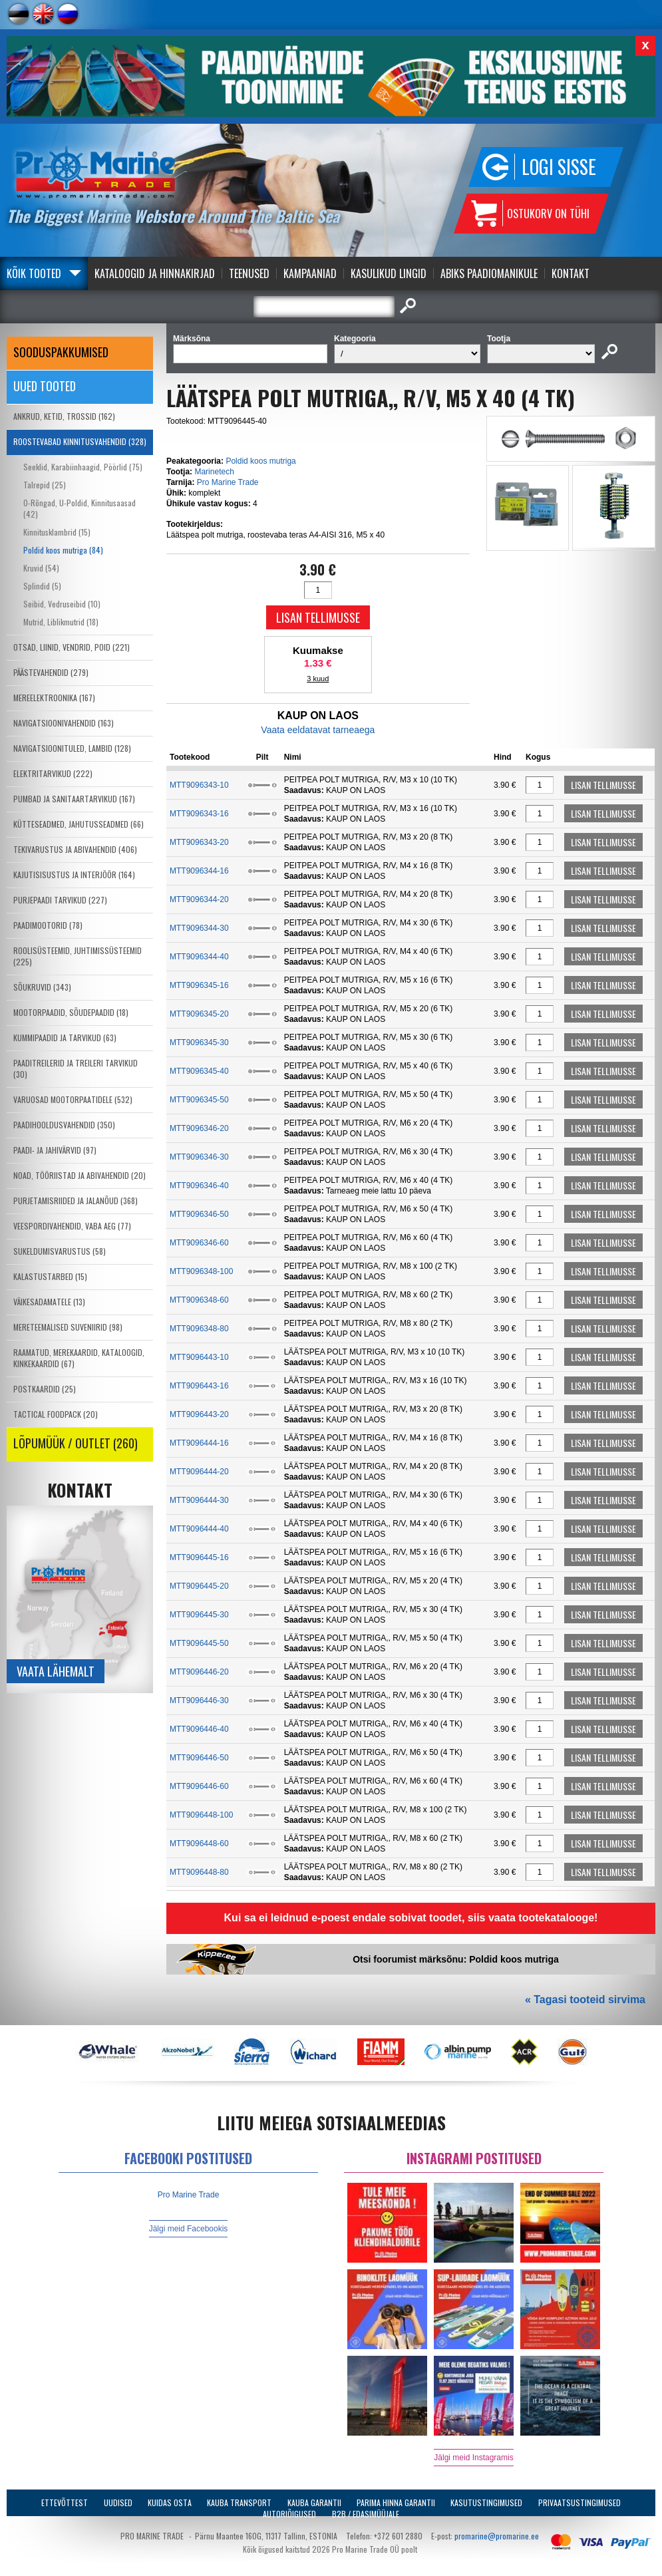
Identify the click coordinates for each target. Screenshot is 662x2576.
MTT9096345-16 (199, 985)
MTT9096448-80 (199, 1872)
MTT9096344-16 (199, 871)
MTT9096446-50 (199, 1757)
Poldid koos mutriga (260, 461)
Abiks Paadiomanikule (489, 273)
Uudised (118, 2502)
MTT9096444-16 (199, 1443)
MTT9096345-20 (199, 1014)
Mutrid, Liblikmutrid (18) (60, 621)
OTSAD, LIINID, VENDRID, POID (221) (71, 647)
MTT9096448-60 (199, 1843)
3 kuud (318, 679)
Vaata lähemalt (55, 1671)
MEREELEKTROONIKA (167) (54, 697)
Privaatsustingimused (579, 2502)
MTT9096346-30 (199, 1157)
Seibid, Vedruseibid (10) (61, 603)
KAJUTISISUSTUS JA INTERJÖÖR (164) (74, 874)
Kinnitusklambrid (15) (56, 532)
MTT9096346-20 (199, 1128)
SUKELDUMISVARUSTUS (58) (59, 1251)
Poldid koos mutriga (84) (63, 550)
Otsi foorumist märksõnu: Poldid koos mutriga (456, 1959)
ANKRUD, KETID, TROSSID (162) (64, 416)
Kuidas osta (170, 2502)
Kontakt (570, 273)
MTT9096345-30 (199, 1042)
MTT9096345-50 (199, 1099)
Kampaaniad (310, 273)
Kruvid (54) (41, 567)
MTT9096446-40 (199, 1729)
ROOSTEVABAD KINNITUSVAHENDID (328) (79, 441)
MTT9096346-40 (199, 1185)
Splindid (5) (42, 585)
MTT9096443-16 (199, 1385)
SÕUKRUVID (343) (42, 987)
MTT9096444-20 (199, 1471)
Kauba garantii (314, 2502)
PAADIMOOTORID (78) (48, 925)
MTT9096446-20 (199, 1672)
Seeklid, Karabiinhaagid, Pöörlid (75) (82, 466)
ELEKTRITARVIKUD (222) (52, 773)
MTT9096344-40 (199, 956)
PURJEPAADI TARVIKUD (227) (60, 899)
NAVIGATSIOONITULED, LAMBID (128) (72, 748)
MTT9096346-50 (199, 1214)
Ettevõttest (64, 2502)
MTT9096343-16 (199, 813)
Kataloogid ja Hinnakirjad (154, 273)
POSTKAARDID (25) (44, 1388)
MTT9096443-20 (199, 1414)
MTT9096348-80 (199, 1328)
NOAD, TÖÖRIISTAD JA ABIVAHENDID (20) (79, 1175)
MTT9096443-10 (199, 1357)
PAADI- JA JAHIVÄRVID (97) (54, 1150)
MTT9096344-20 (199, 899)
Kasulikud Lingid (388, 273)
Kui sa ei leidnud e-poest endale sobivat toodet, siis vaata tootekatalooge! (411, 1917)
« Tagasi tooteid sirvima (585, 1999)
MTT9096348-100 (201, 1271)
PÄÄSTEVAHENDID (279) (50, 672)
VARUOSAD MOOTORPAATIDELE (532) (72, 1099)
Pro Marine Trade (228, 482)
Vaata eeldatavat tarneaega (318, 729)
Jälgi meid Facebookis (188, 2228)
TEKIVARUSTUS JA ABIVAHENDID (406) (75, 849)
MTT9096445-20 (199, 1586)
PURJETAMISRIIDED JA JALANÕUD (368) (75, 1200)
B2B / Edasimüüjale (365, 2513)
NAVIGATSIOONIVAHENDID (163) (63, 722)
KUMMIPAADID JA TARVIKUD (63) (64, 1037)
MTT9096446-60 (199, 1786)
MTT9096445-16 (199, 1557)
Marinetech (214, 471)
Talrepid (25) (44, 484)
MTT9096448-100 (201, 1815)
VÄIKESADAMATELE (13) (49, 1301)
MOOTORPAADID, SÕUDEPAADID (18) (70, 1012)
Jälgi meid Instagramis (473, 2457)
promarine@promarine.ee (496, 2535)
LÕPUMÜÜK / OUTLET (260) (75, 1443)
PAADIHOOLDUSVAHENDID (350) (64, 1124)
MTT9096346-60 (199, 1242)
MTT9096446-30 (199, 1700)
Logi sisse (559, 166)
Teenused (249, 273)
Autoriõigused (289, 2513)
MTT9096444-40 (199, 1528)
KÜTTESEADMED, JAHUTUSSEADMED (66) (78, 824)
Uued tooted (44, 386)
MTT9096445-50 (199, 1643)
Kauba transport (239, 2502)
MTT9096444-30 (199, 1500)
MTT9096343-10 (199, 785)
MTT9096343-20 (199, 842)
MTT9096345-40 (199, 1071)
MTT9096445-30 (199, 1614)
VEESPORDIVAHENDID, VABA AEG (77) (72, 1225)
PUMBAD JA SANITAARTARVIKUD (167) (74, 798)
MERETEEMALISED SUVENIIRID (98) (67, 1327)
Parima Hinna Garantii (396, 2502)
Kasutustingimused (486, 2502)
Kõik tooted (34, 273)
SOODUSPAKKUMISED (60, 352)
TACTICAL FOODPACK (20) (55, 1414)
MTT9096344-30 (199, 928)
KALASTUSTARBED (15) (50, 1276)
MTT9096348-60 (199, 1300)
